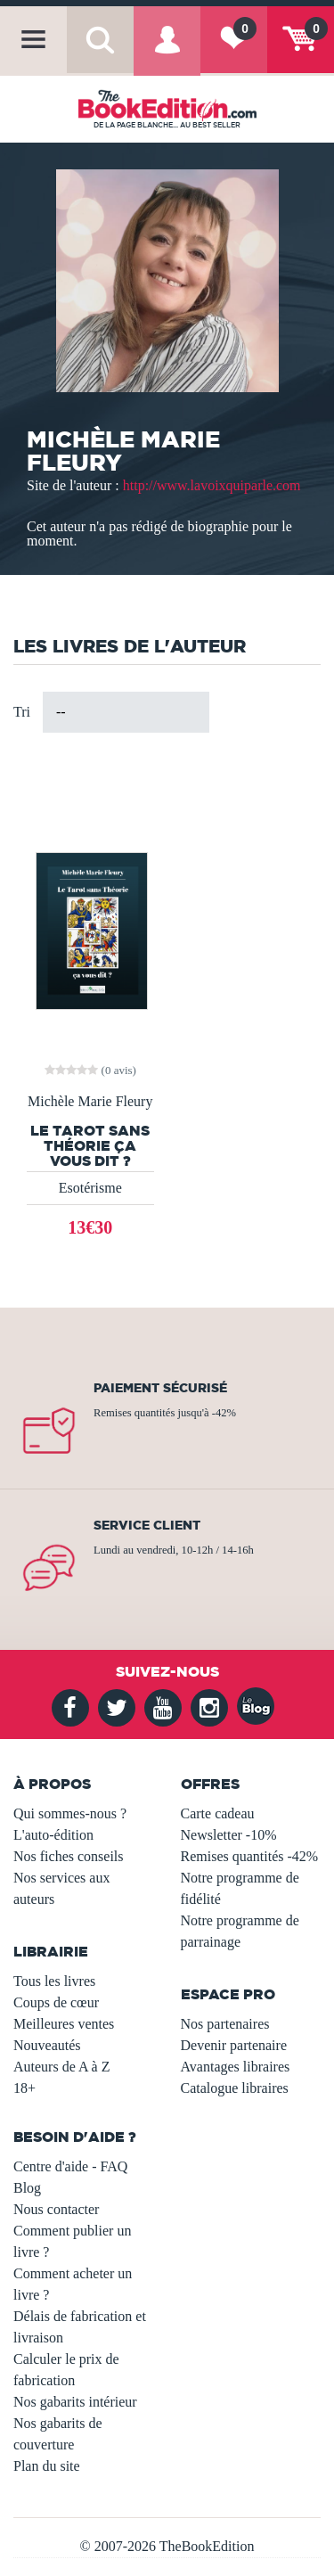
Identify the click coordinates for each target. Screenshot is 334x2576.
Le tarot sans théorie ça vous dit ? (90, 1145)
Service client (147, 1525)
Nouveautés (47, 2045)
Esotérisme (90, 1187)
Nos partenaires (225, 2023)
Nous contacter (56, 2209)
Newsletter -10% (229, 1834)
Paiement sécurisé (160, 1388)
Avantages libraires (235, 2066)
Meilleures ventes (63, 2023)
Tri (21, 711)
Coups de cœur (56, 2002)
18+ (24, 2088)
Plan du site (46, 2465)
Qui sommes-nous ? (69, 1813)
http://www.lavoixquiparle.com (212, 485)
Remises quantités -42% (250, 1856)
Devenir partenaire (234, 2045)
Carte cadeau (218, 1813)
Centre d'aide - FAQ (70, 2166)
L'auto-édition (53, 1834)
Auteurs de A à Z (61, 2066)
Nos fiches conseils (68, 1856)
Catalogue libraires (235, 2088)
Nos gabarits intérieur (75, 2401)
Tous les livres (54, 1981)
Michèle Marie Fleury (90, 1102)
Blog (27, 2187)
